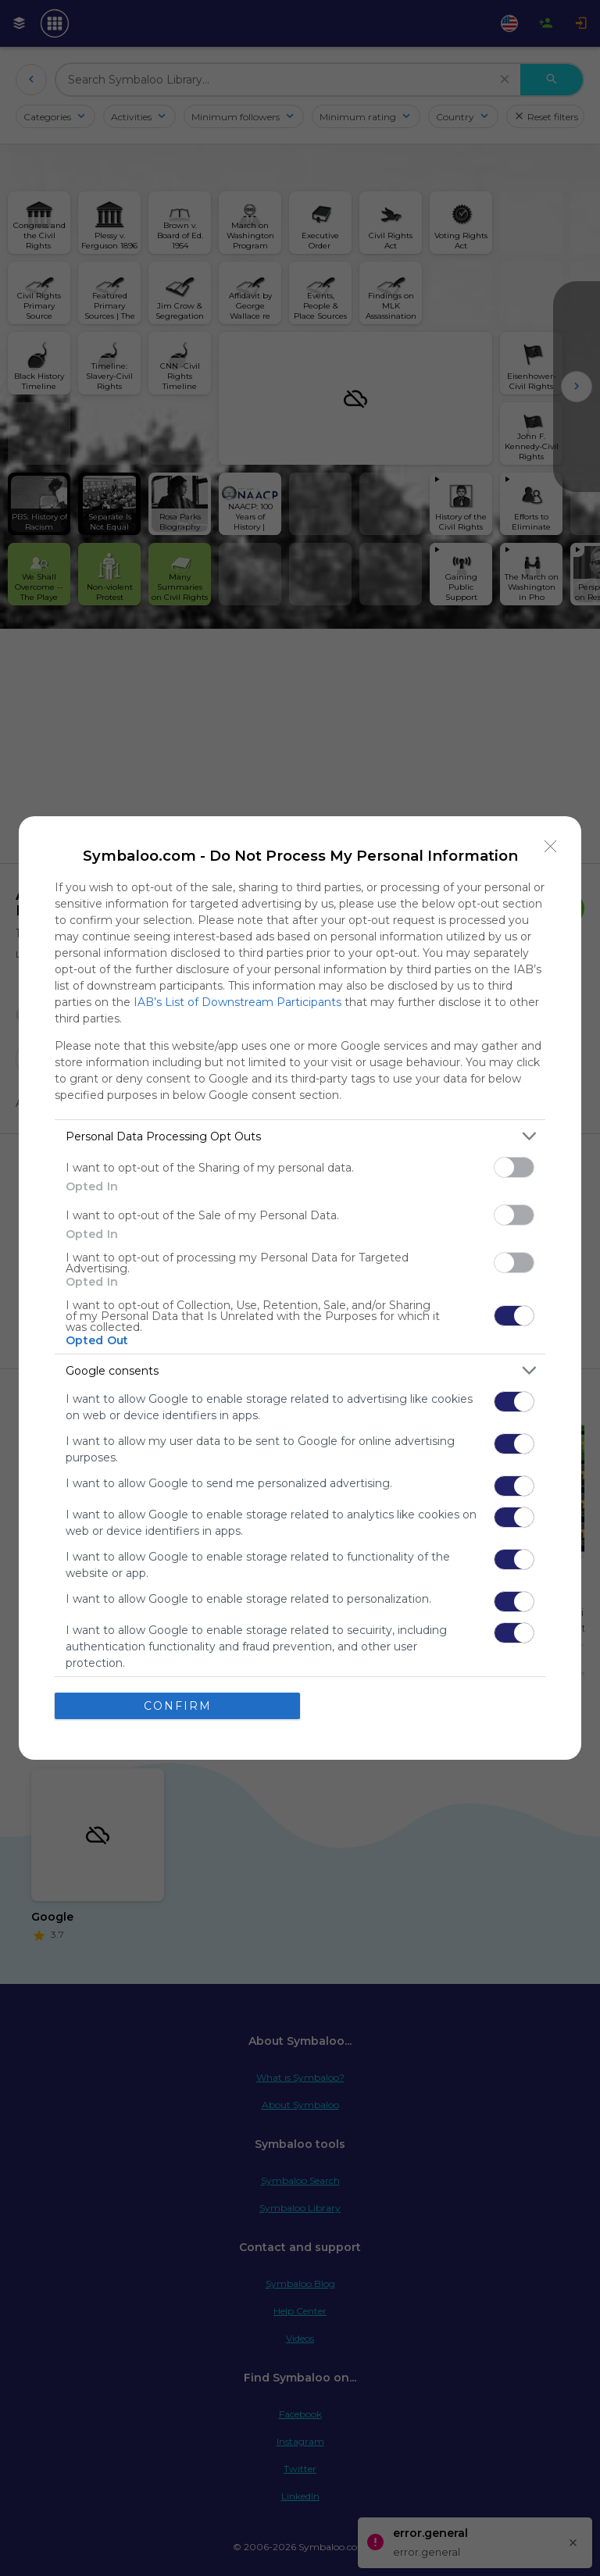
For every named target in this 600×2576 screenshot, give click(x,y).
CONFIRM (178, 1706)
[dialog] (300, 1288)
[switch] (514, 1167)
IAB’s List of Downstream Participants (237, 1002)
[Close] (551, 847)
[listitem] (300, 1136)
